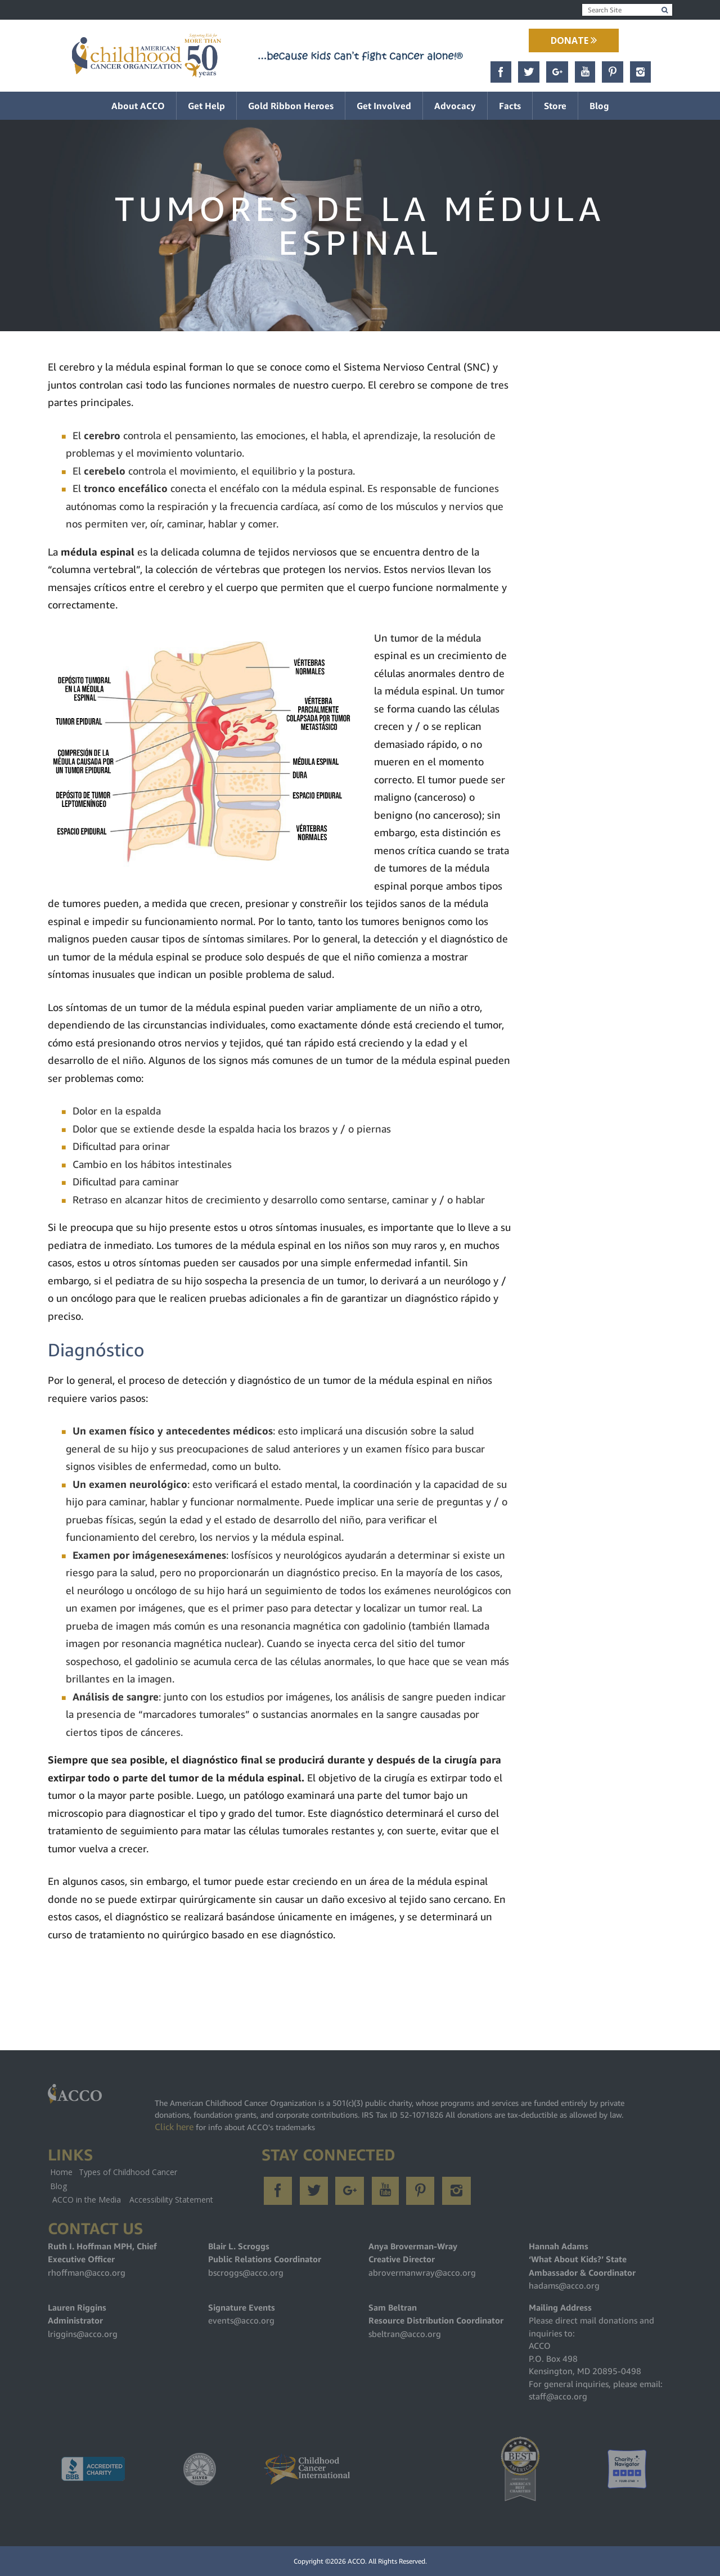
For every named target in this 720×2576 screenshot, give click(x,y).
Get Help (206, 105)
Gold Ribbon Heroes (291, 105)
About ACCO (138, 105)
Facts (510, 105)
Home (61, 2172)
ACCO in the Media (86, 2199)
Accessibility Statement (171, 2199)
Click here (174, 2126)
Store (555, 105)
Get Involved (384, 105)
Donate (574, 40)
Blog (599, 105)
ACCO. (357, 2561)
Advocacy (455, 105)
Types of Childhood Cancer (128, 2172)
